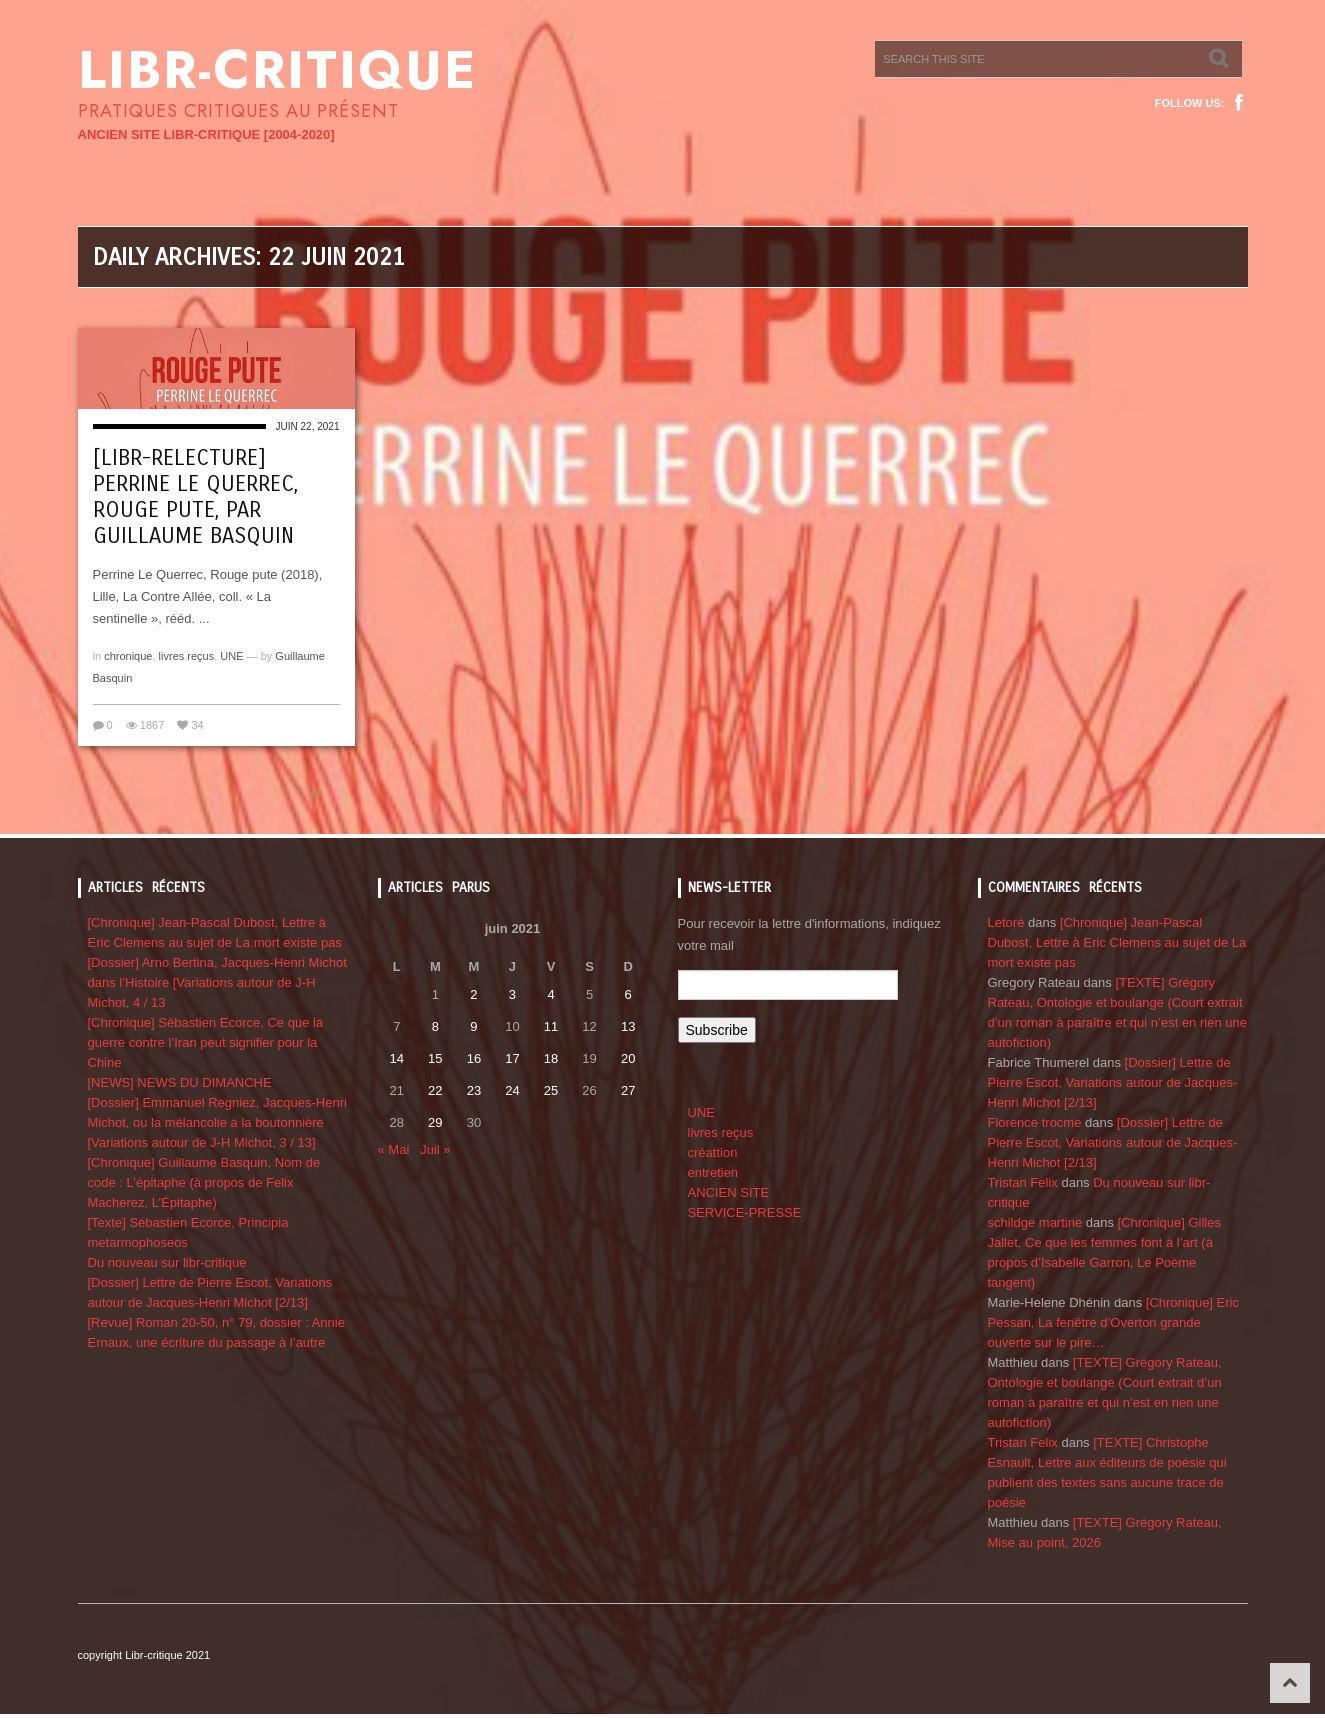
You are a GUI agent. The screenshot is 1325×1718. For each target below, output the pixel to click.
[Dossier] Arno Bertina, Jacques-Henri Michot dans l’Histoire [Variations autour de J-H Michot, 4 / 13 (217, 982)
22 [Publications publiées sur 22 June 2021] (435, 1090)
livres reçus (187, 656)
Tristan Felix (1023, 1182)
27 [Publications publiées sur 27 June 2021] (628, 1090)
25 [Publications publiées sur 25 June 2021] (551, 1090)
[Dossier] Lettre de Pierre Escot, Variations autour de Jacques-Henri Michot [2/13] (1113, 1082)
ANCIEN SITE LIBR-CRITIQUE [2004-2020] (206, 134)
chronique (128, 656)
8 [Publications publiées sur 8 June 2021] (435, 1026)
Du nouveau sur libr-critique (167, 1262)
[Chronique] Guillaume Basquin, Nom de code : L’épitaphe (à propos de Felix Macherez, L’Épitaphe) (204, 1182)
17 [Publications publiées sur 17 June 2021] (512, 1058)
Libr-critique (277, 70)
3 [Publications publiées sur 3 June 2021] (512, 994)
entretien (713, 1172)
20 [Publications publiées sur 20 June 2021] (628, 1058)
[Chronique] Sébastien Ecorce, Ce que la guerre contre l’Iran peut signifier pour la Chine (206, 1042)
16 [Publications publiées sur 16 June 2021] (474, 1058)
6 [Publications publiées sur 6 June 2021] (628, 994)
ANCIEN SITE (729, 1192)
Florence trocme (1035, 1122)
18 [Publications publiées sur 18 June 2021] (551, 1058)
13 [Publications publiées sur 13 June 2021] (628, 1026)
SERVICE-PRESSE (745, 1212)
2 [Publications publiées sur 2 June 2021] (473, 994)
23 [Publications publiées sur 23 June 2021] (474, 1090)
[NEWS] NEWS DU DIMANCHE (180, 1082)
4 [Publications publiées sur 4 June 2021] (550, 994)
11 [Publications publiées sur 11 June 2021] (551, 1026)
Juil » (435, 1149)
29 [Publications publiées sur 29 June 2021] (435, 1122)
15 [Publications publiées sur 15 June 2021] (435, 1058)
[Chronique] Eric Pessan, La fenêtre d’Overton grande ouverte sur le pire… (1113, 1322)
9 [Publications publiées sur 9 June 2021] (473, 1026)
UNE (231, 656)
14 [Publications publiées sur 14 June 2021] (397, 1058)
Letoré (1006, 922)
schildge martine (1035, 1222)
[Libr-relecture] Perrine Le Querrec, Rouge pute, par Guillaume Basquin (195, 497)
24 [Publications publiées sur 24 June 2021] (512, 1090)
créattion (713, 1152)
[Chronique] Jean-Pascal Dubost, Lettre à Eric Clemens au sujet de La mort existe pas (1117, 942)
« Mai (394, 1149)
